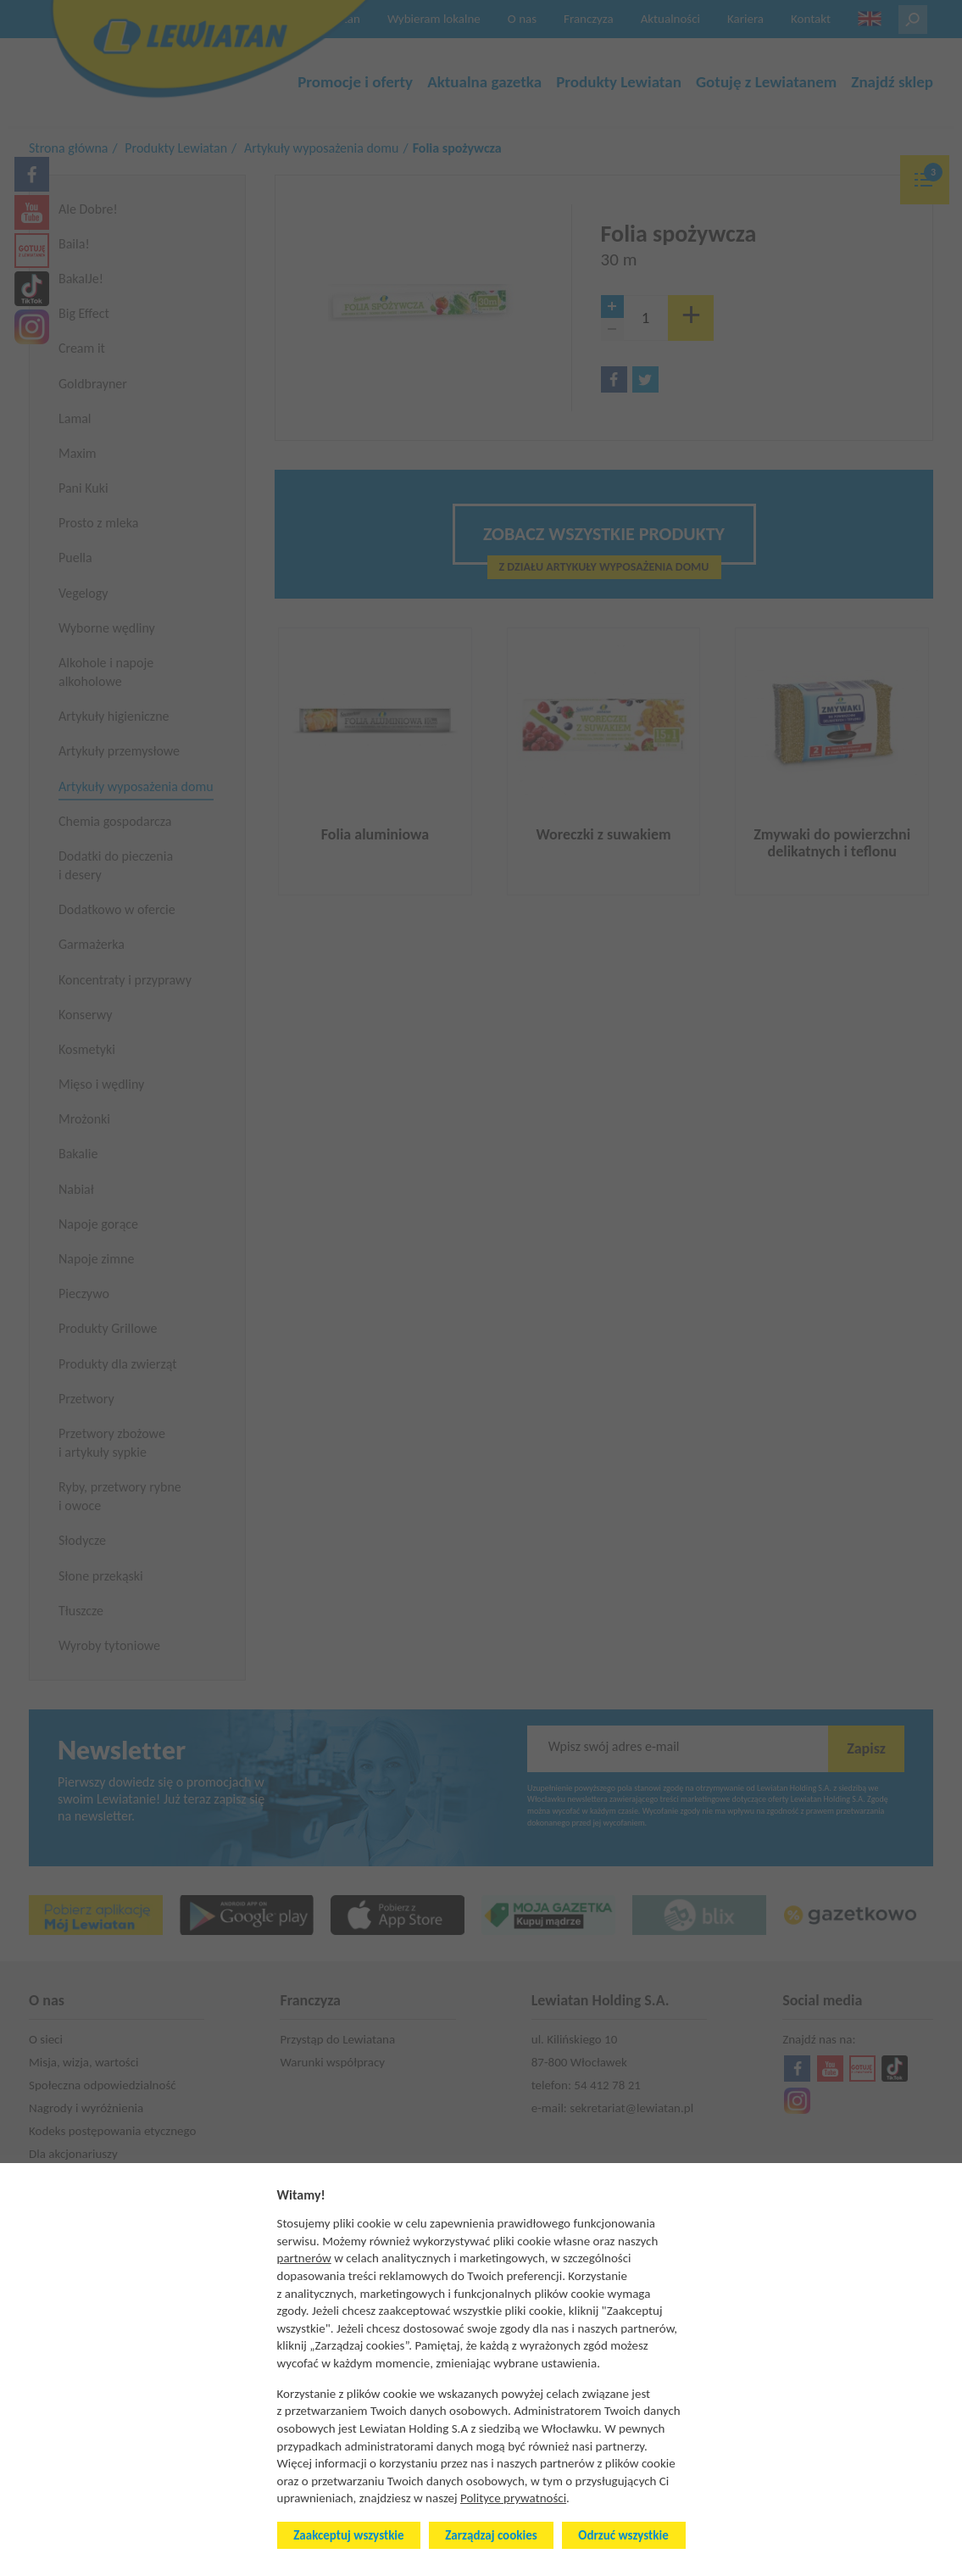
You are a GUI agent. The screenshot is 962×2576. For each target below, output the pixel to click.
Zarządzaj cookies (491, 2535)
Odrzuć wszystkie (623, 2535)
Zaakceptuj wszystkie (348, 2535)
